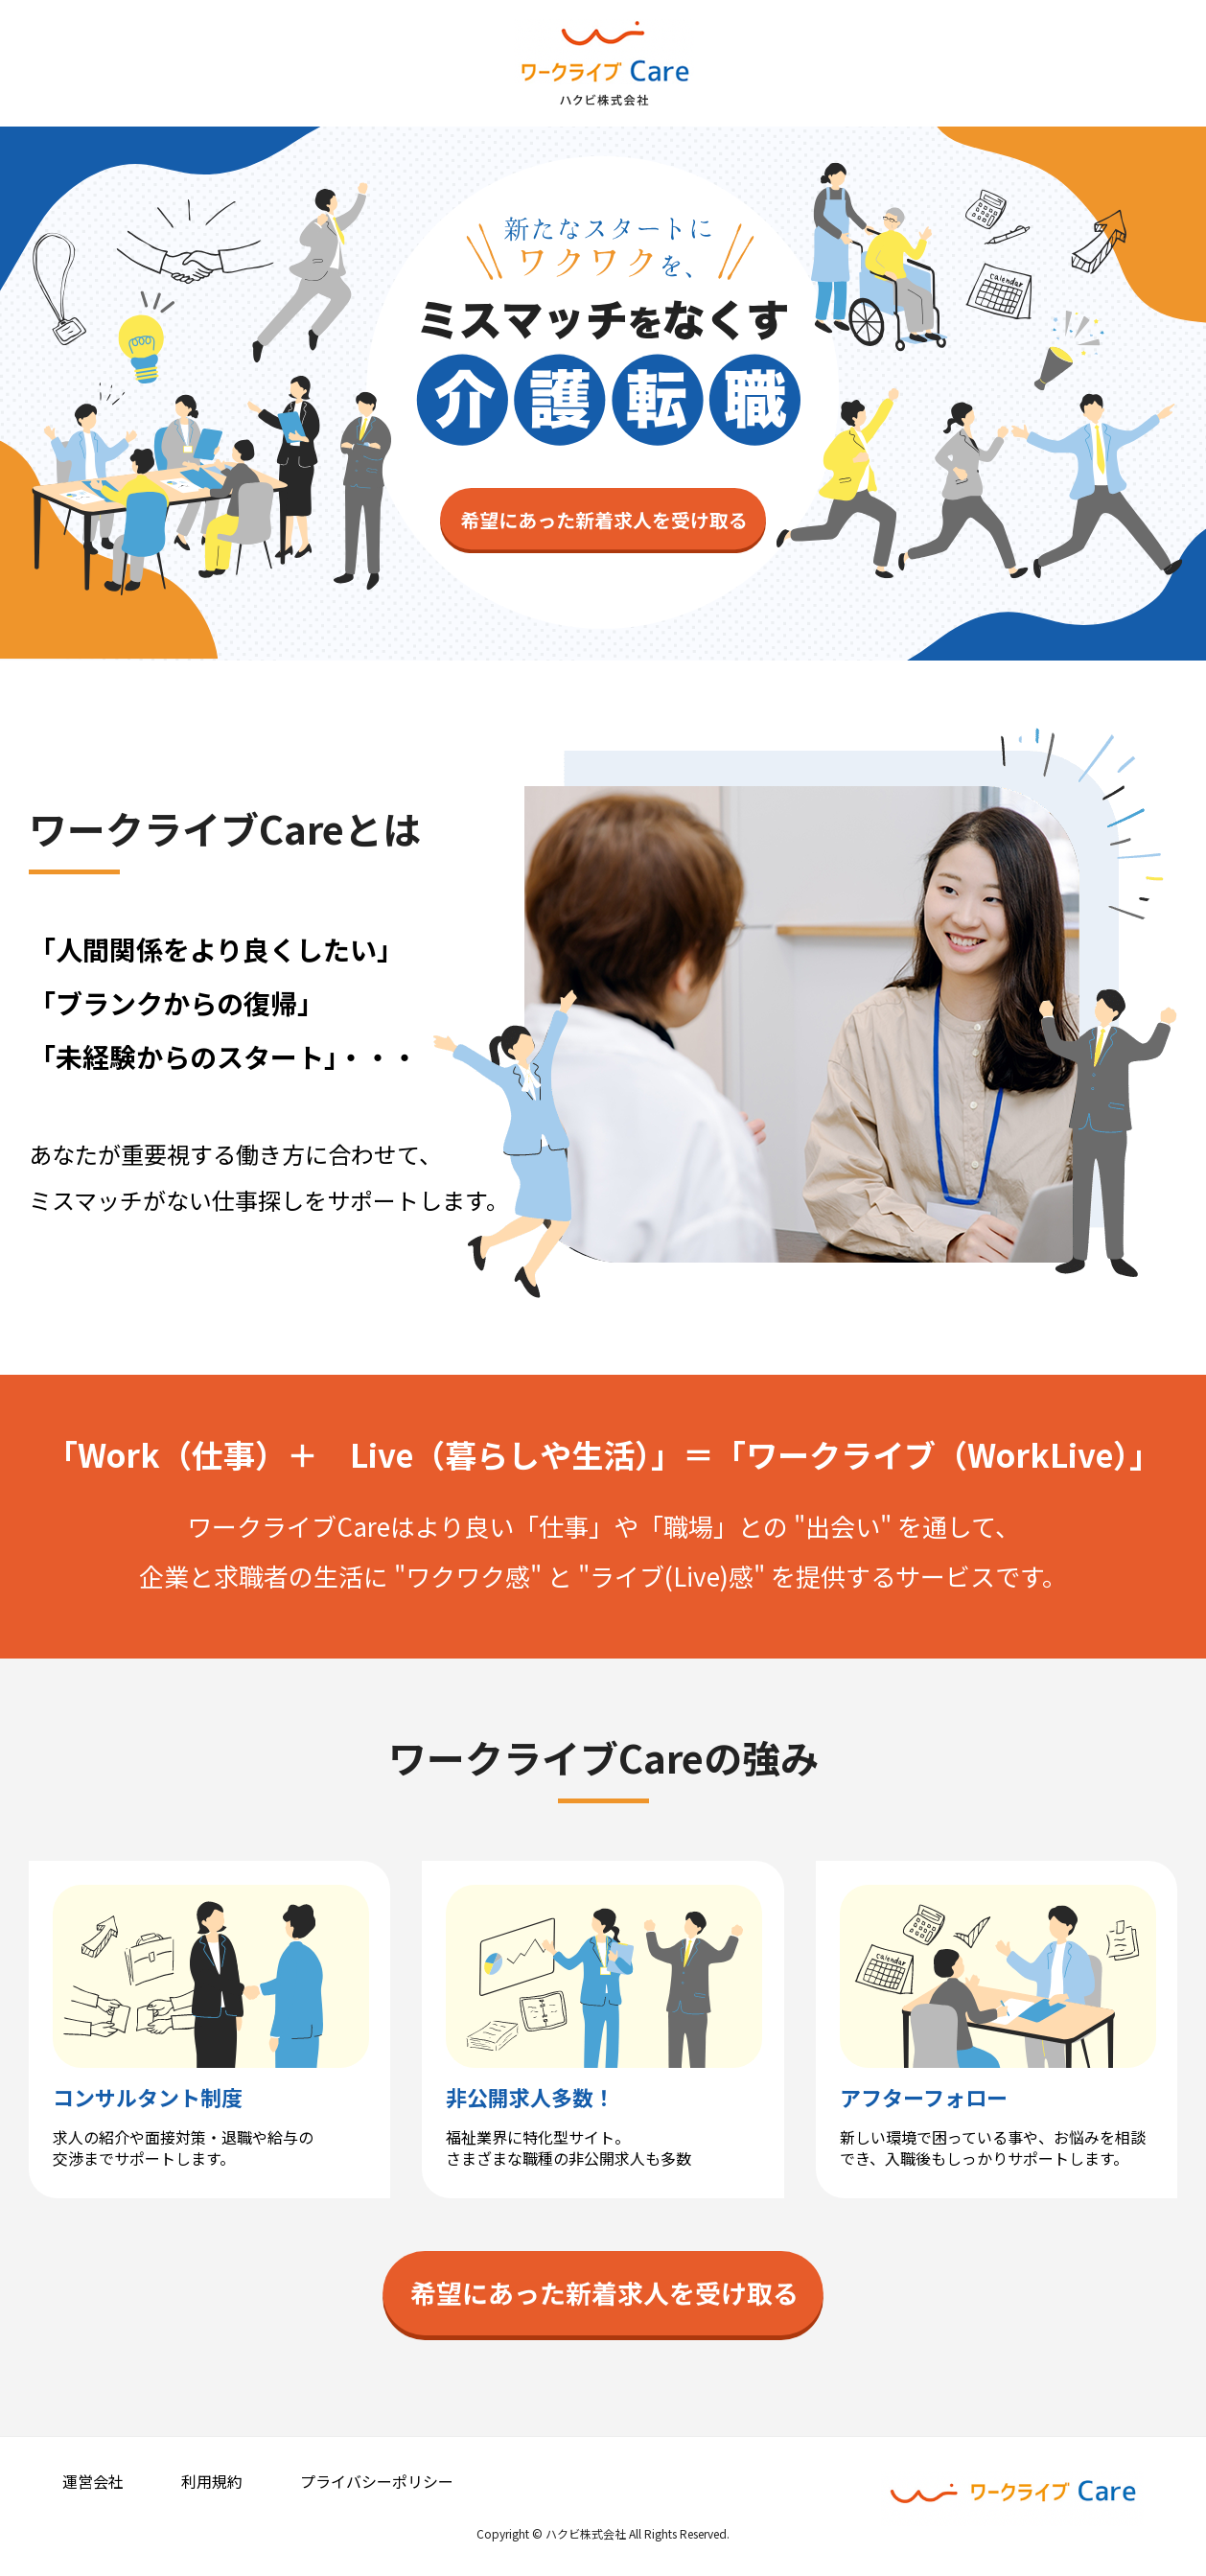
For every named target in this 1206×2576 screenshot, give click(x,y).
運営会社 (93, 2481)
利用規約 (212, 2481)
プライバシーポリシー (376, 2481)
